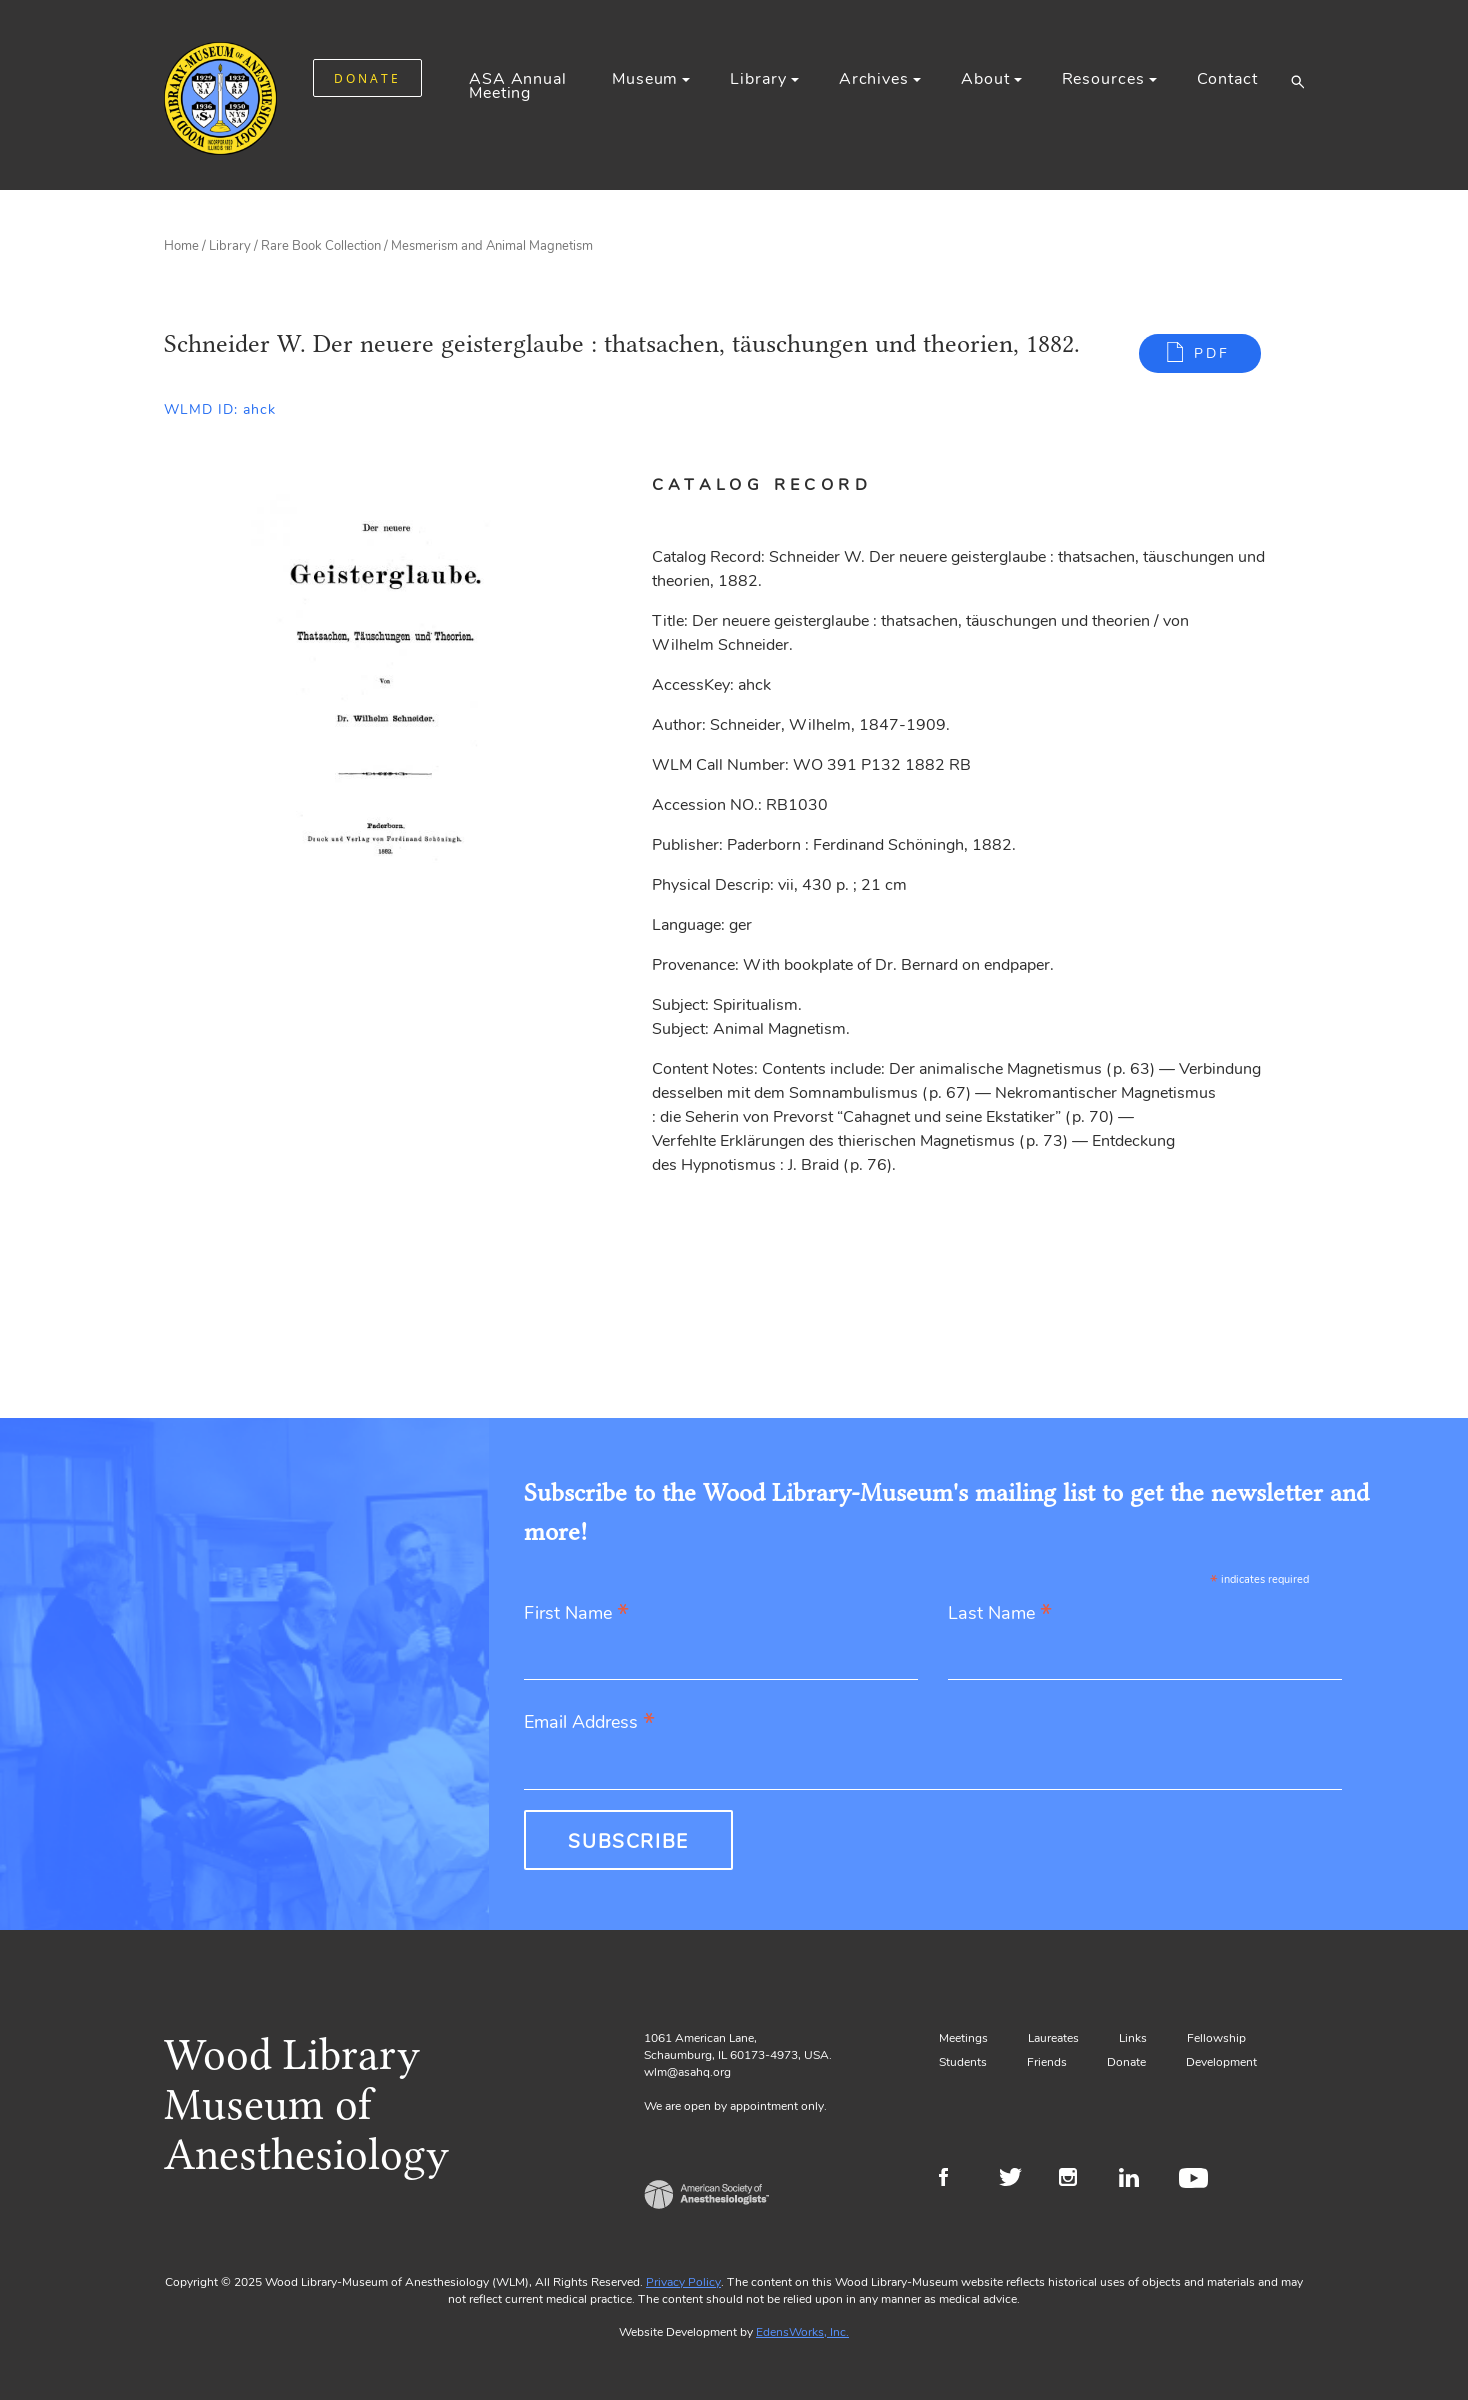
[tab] (786, 485)
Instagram (1076, 2180)
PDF (1212, 353)
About (985, 79)
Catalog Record (762, 485)
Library (758, 79)
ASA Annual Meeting (518, 86)
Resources (1103, 79)
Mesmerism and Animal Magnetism (492, 246)
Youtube (1196, 2180)
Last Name (1000, 1614)
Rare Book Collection (321, 246)
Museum (645, 79)
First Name (576, 1614)
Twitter (1016, 2180)
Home (181, 246)
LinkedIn (1136, 2180)
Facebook (956, 2180)
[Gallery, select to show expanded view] (385, 685)
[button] (1297, 81)
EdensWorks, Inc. (802, 2332)
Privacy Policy (683, 2282)
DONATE (367, 78)
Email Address (589, 1723)
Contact (1227, 79)
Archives (874, 79)
